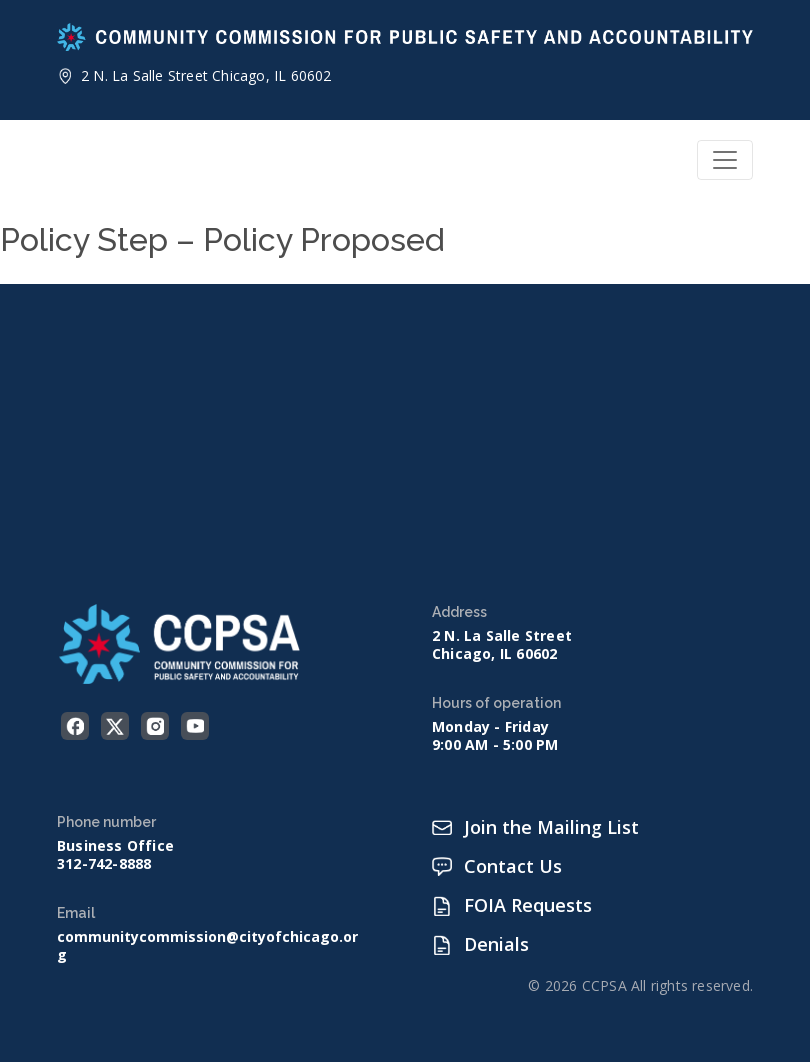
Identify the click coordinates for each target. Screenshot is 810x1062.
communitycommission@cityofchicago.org (207, 946)
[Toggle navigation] (725, 160)
